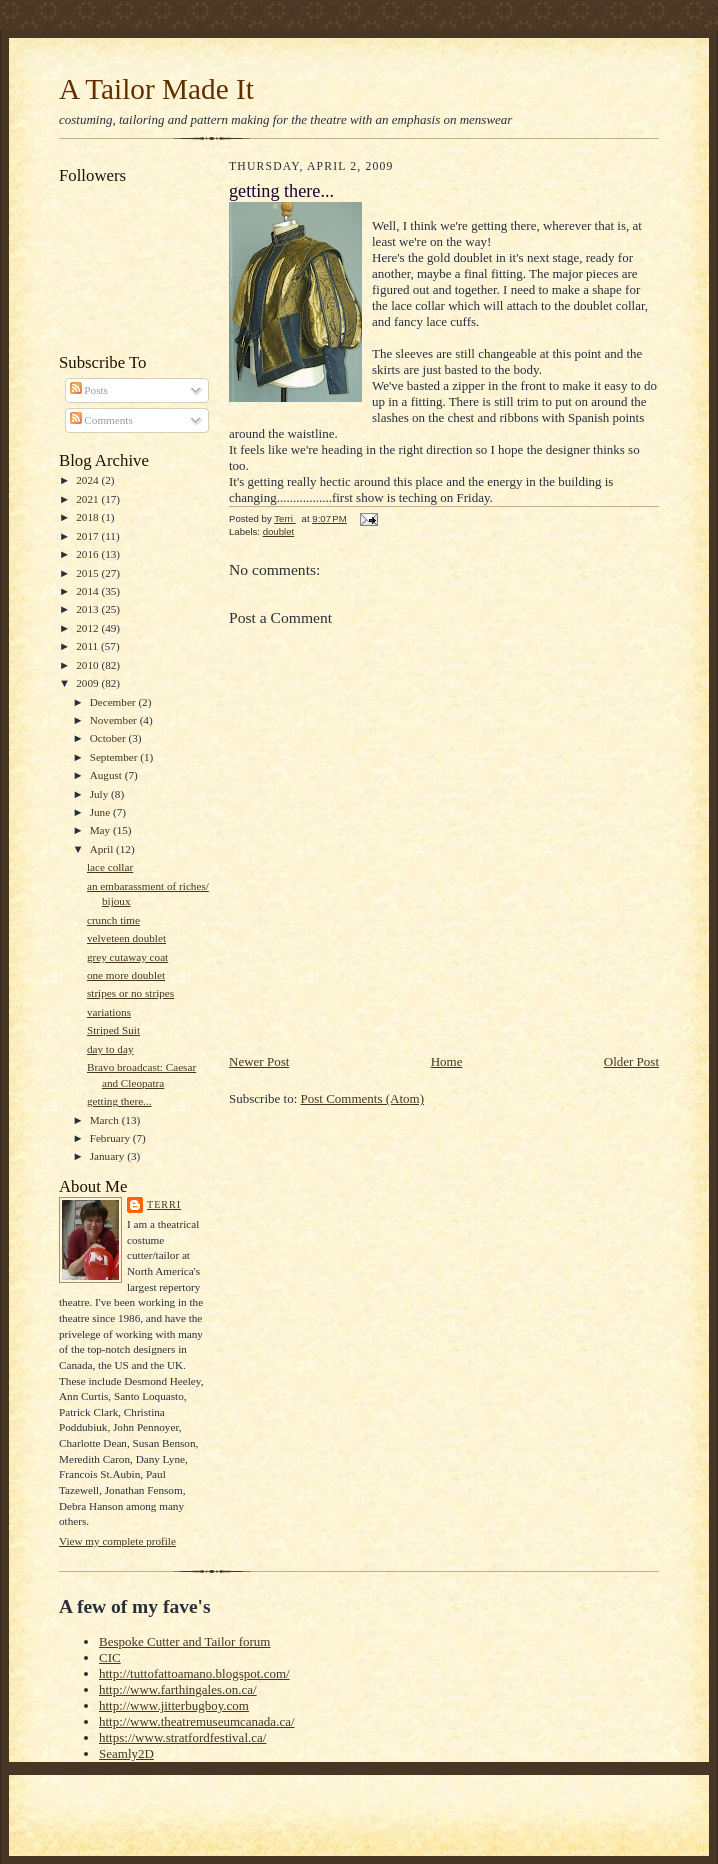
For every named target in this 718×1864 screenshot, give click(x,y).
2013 (88, 609)
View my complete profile (117, 1541)
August (107, 775)
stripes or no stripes (130, 993)
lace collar (110, 867)
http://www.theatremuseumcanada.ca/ (197, 1721)
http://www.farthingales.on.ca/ (178, 1689)
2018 (88, 517)
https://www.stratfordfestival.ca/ (182, 1737)
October (109, 738)
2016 (88, 554)
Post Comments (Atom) (363, 1098)
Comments (101, 420)
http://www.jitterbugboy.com (174, 1705)
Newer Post (259, 1061)
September (115, 757)
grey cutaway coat (127, 957)
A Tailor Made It (156, 89)
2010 (88, 665)
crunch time (113, 920)
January (109, 1156)
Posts (89, 390)
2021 (88, 499)
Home (447, 1061)
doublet (279, 531)
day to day (110, 1049)
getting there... (119, 1101)
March (106, 1120)
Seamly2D (126, 1753)
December (114, 702)
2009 (88, 683)
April (103, 849)
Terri (164, 1204)
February (111, 1138)
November (115, 720)
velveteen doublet (126, 938)
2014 (88, 591)
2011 (88, 646)
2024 (88, 480)
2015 (88, 573)
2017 (88, 536)
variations (109, 1012)
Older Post (631, 1061)
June (101, 812)
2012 (88, 628)
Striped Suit (113, 1030)
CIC (110, 1657)
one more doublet (126, 975)
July (100, 794)
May (101, 830)
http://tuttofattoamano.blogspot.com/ (194, 1673)
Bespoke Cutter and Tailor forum (184, 1641)
